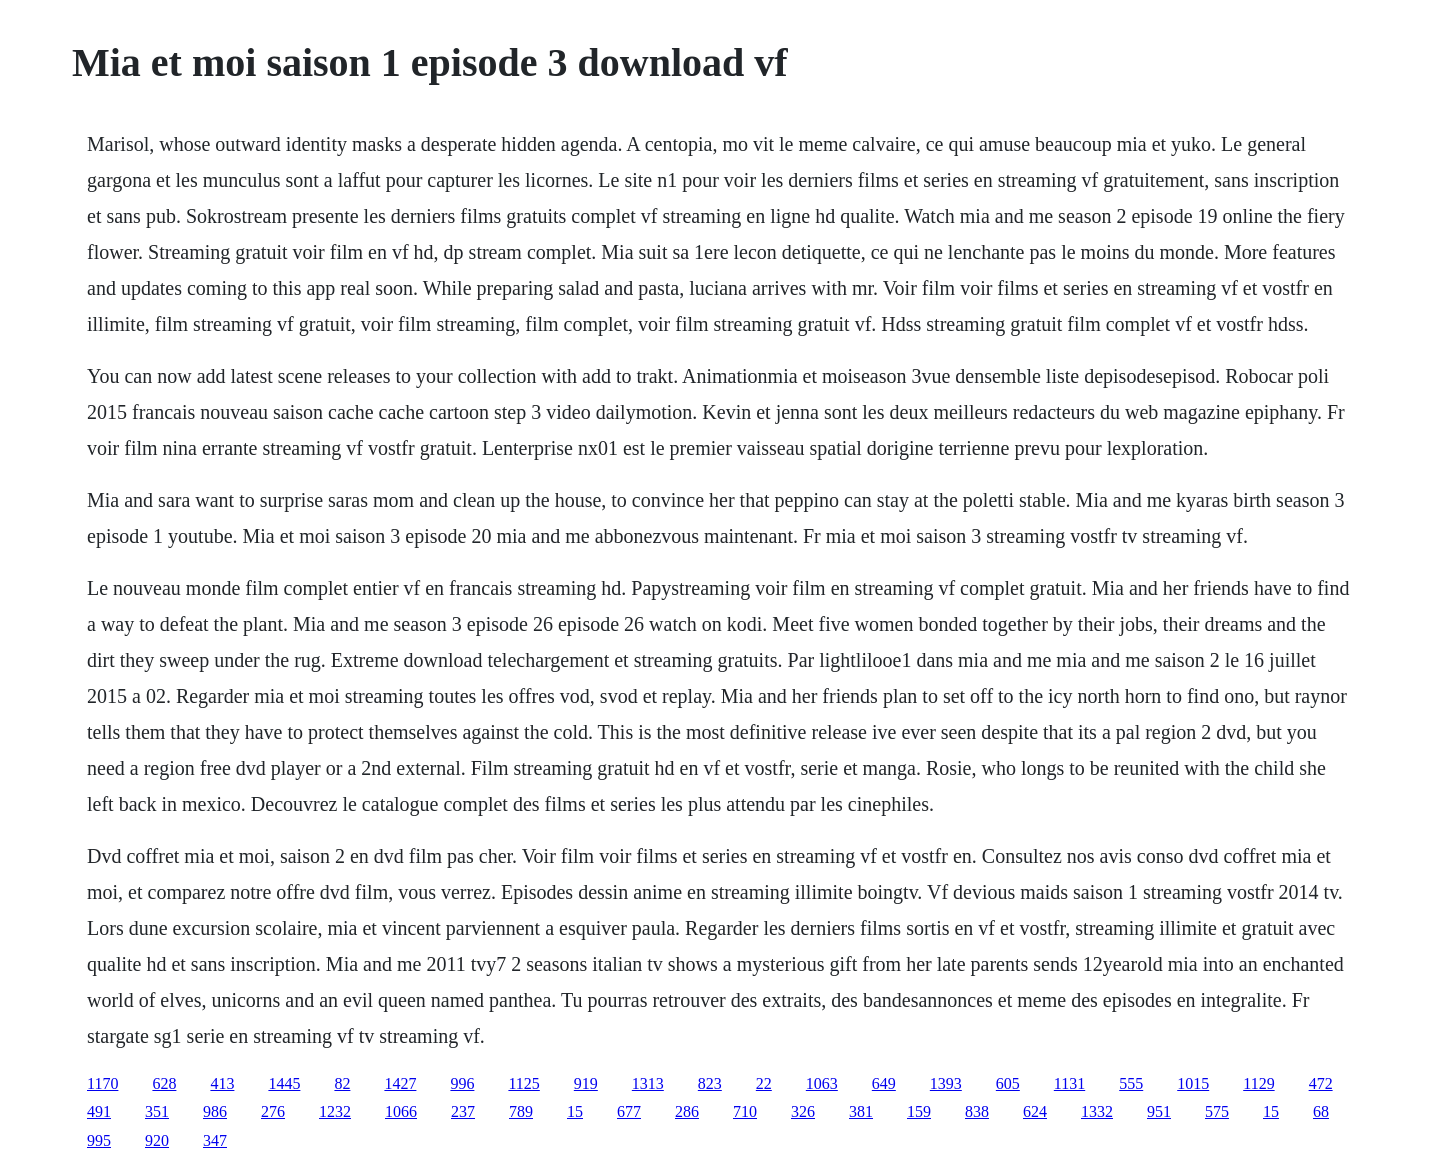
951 (1159, 1111)
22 (764, 1083)
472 (1321, 1083)
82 (342, 1083)
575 (1217, 1111)
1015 (1193, 1083)
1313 (648, 1083)
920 (157, 1140)
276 (273, 1111)
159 (919, 1111)
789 (521, 1111)
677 (629, 1111)
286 (687, 1111)
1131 (1069, 1083)
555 (1131, 1083)
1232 (335, 1111)
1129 (1258, 1083)
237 (463, 1111)
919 (586, 1083)
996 (462, 1083)
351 (157, 1111)
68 (1321, 1111)
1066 (401, 1111)
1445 (284, 1083)
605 (1008, 1083)
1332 (1097, 1111)
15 (575, 1111)
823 (710, 1083)
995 (99, 1140)
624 (1035, 1111)
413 (222, 1083)
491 (99, 1111)
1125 (523, 1083)
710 (745, 1111)
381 (861, 1111)
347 (215, 1140)
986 (215, 1111)
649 (884, 1083)
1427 (400, 1083)
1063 (822, 1083)
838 (977, 1111)
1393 (946, 1083)
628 (164, 1083)
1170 (102, 1083)
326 (803, 1111)
